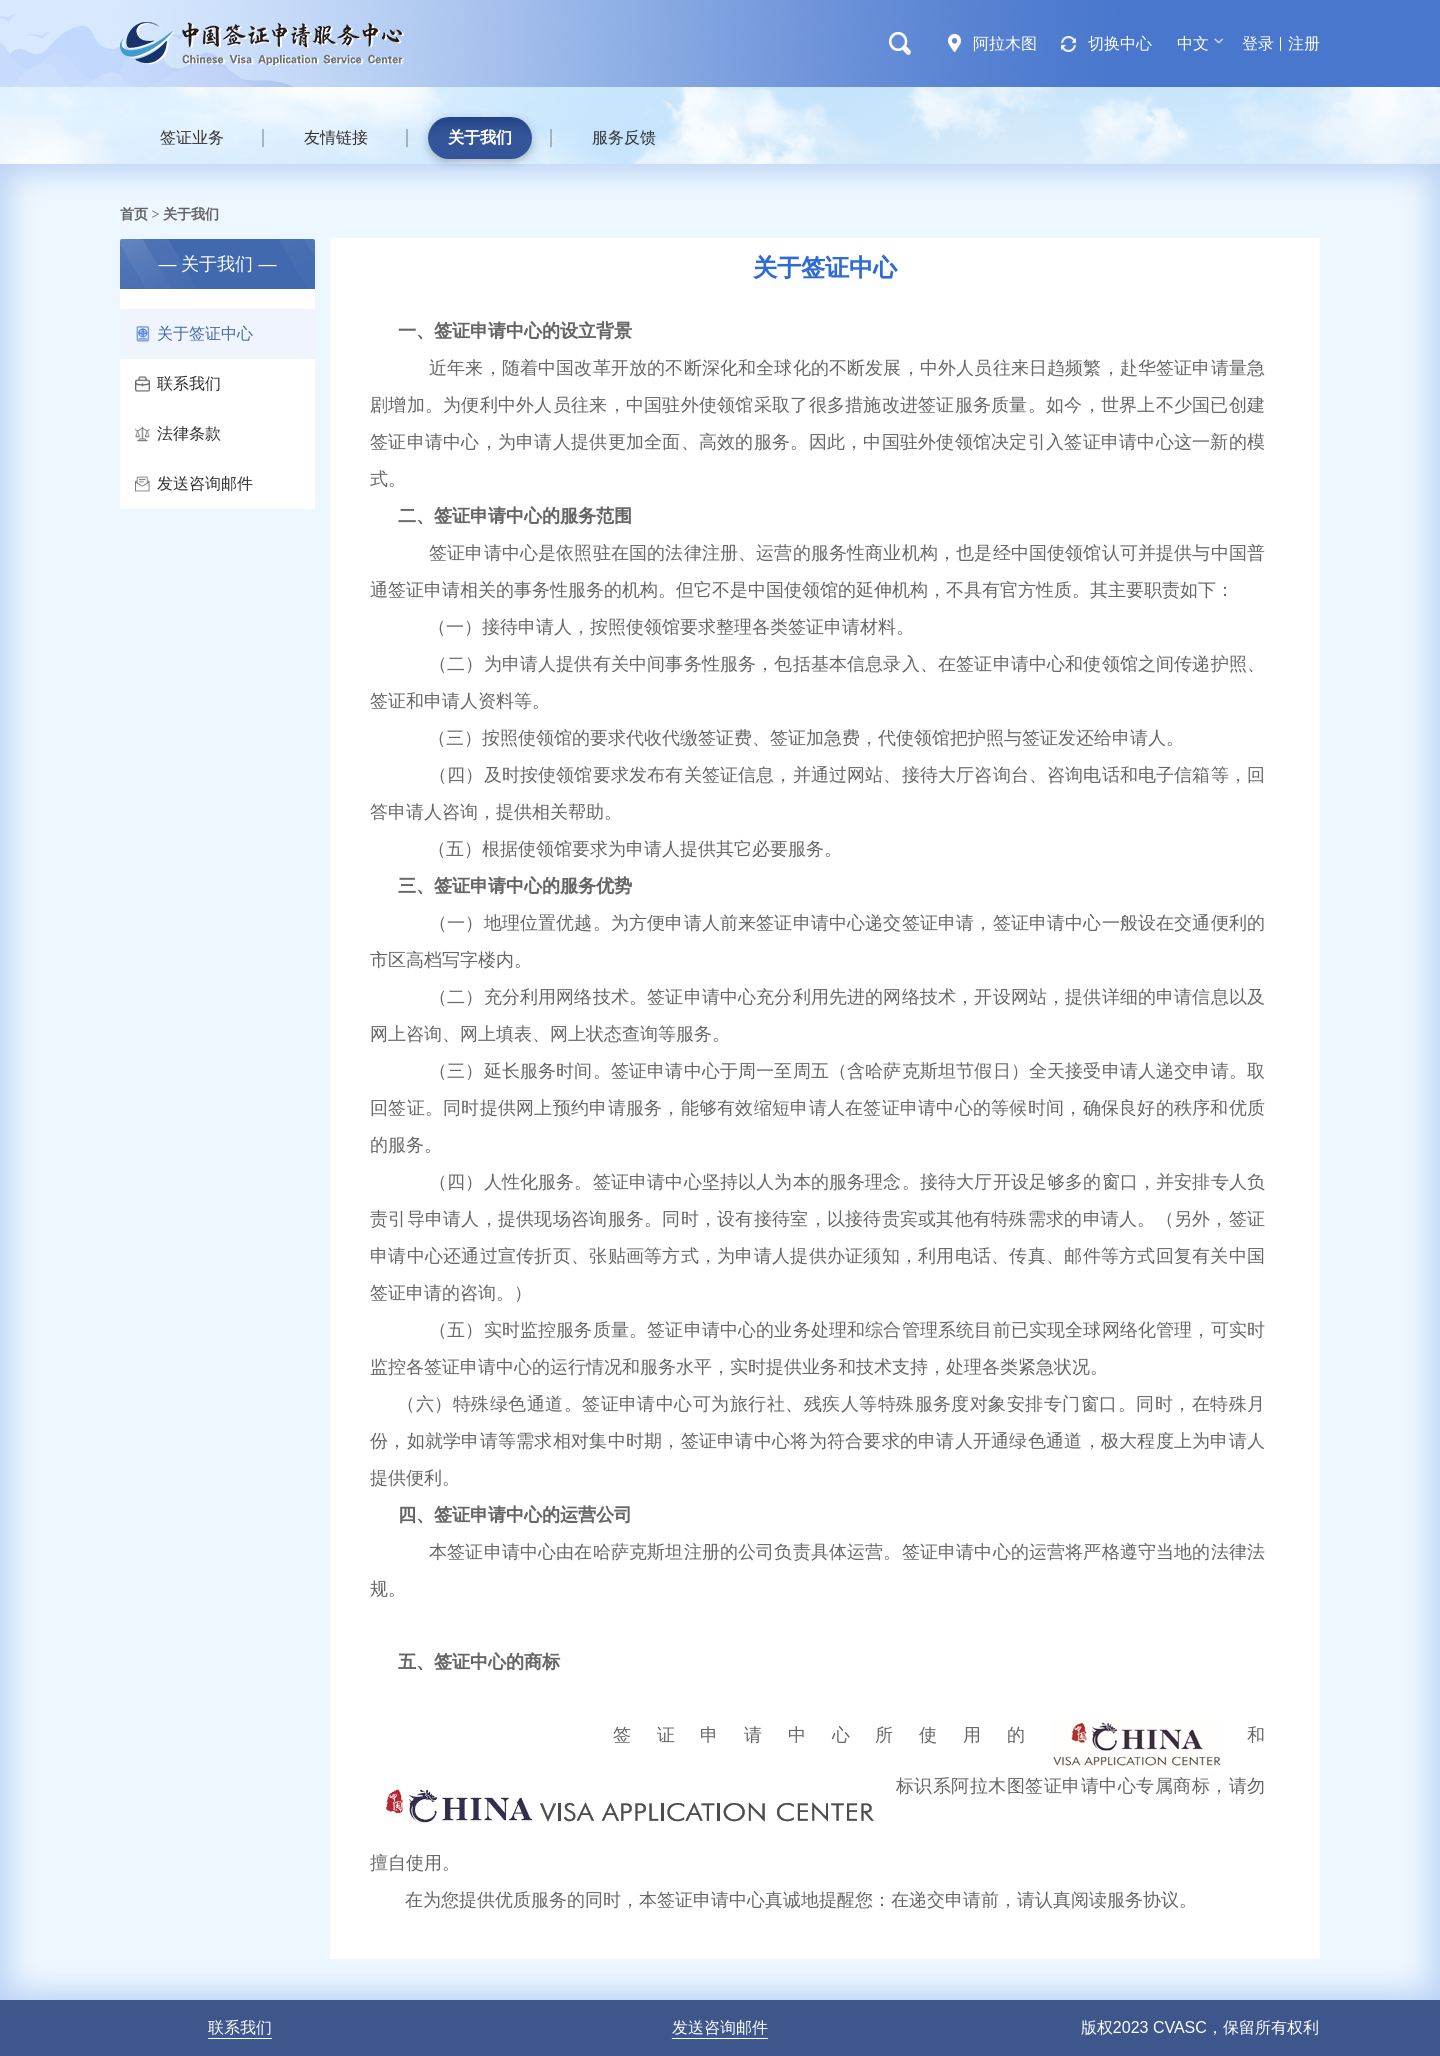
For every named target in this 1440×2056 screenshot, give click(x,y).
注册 (1304, 43)
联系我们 (178, 383)
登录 (1258, 43)
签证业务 (192, 137)
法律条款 (178, 433)
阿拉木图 (1005, 43)
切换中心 (1120, 43)
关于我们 (480, 137)
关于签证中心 (194, 333)
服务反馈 (624, 137)
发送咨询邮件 (194, 483)
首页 (134, 214)
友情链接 (336, 137)
